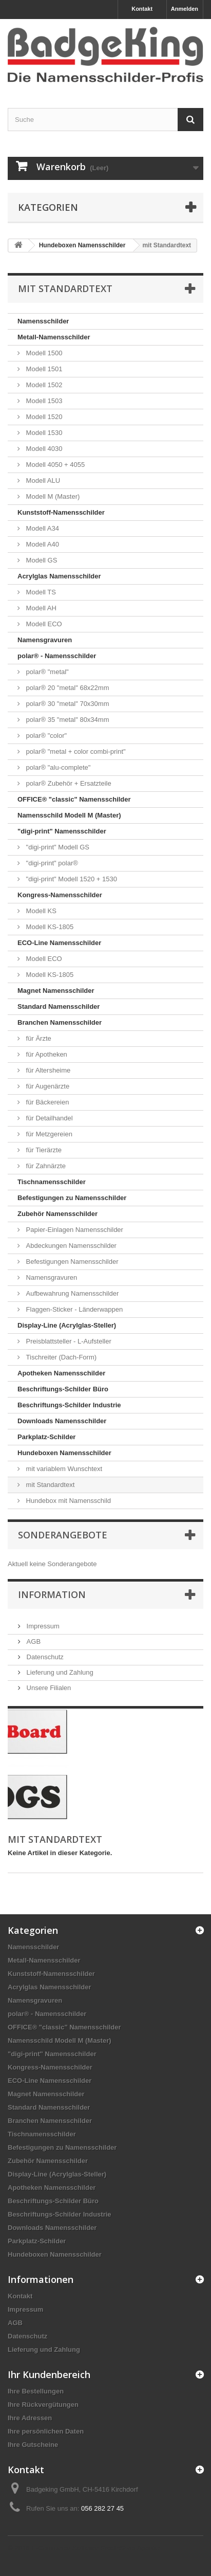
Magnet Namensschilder (55, 990)
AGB (33, 1641)
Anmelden (184, 9)
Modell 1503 (43, 401)
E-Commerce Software (65, 2548)
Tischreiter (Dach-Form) (60, 1357)
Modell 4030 (43, 448)
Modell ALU (42, 480)
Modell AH (40, 608)
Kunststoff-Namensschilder (61, 512)
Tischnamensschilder (51, 1182)
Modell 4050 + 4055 (54, 464)
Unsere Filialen (48, 1688)
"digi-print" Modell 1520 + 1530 (70, 879)
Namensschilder (43, 321)
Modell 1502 (43, 385)
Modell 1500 (43, 353)
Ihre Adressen (30, 2418)
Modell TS (40, 592)
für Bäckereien (46, 1102)
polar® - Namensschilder (56, 656)
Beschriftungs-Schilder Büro (62, 1389)
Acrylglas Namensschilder (59, 576)
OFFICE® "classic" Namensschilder (74, 799)
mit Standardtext (49, 1485)
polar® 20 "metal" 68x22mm (66, 688)
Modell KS (40, 911)
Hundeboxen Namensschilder (64, 1453)
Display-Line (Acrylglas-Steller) (66, 1325)
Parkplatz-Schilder (46, 1437)
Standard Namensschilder (58, 1006)
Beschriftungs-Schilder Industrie (69, 1405)
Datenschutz (44, 1657)
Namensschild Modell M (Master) (69, 815)
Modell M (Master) (52, 496)
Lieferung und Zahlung (59, 1672)
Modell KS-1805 (48, 927)
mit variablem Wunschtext (63, 1469)
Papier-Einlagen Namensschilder (73, 1229)
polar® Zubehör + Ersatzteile (67, 783)
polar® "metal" (46, 672)
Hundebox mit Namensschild (67, 1500)
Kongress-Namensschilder (59, 895)
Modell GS (40, 560)
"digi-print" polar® (51, 863)
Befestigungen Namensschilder (71, 1261)
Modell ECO (43, 624)
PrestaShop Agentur (130, 2548)
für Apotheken (45, 1054)
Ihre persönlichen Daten (46, 2431)
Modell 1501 (43, 369)
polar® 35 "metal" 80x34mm (66, 719)
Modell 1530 (43, 433)
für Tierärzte (43, 1150)
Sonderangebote (62, 1535)
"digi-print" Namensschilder (61, 831)
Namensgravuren (44, 640)
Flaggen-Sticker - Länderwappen (73, 1309)
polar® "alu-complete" (57, 767)
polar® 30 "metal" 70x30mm (66, 704)
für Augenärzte (46, 1086)
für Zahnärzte (45, 1166)
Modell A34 (41, 528)
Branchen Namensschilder (59, 1022)
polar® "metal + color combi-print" (75, 751)
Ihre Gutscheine (33, 2444)
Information (52, 1594)
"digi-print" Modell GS (56, 847)
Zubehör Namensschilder (57, 1214)
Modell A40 (41, 544)
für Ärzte (37, 1038)
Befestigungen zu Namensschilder (71, 1198)
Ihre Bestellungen (36, 2391)
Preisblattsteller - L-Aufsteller (67, 1341)
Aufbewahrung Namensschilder (71, 1293)
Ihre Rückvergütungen (43, 2404)
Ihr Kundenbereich (49, 2374)
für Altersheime (47, 1070)
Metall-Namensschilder (53, 337)
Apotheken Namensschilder (61, 1373)
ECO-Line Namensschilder (59, 943)
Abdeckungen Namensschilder (70, 1245)
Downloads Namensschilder (61, 1421)
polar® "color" (45, 735)
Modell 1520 (43, 417)
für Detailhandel (48, 1118)
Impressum (42, 1626)
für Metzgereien (48, 1134)
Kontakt (141, 9)
